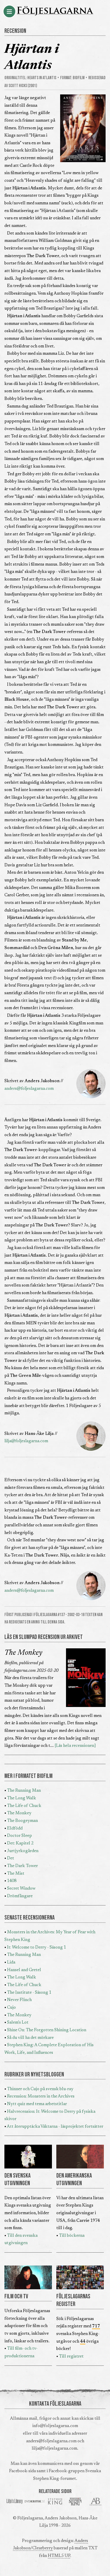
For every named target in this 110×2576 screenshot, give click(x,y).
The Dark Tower (22, 1866)
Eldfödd (15, 1828)
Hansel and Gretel (24, 1970)
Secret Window (21, 1888)
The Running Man (24, 1790)
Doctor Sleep (19, 1836)
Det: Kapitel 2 (20, 1843)
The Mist (15, 1873)
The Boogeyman (22, 1821)
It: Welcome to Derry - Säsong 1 (36, 1947)
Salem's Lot (17, 2022)
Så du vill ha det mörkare (30, 2038)
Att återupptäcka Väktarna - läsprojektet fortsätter (55, 2126)
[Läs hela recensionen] (75, 1746)
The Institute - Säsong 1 (29, 1992)
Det (10, 1858)
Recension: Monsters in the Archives (41, 2096)
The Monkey (23, 1653)
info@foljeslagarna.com (55, 2426)
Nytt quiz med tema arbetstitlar (37, 2104)
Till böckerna (71, 2236)
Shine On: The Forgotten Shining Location (46, 2030)
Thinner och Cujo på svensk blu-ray (40, 2089)
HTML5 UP (59, 2556)
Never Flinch (19, 2000)
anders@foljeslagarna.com (29, 1089)
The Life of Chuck (24, 1806)
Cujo (11, 2007)
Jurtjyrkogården (22, 1851)
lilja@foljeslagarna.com (26, 1441)
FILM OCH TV (16, 2296)
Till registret (71, 2356)
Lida (11, 1962)
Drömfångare (20, 1896)
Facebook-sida (22, 2471)
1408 (11, 1881)
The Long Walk (21, 1798)
